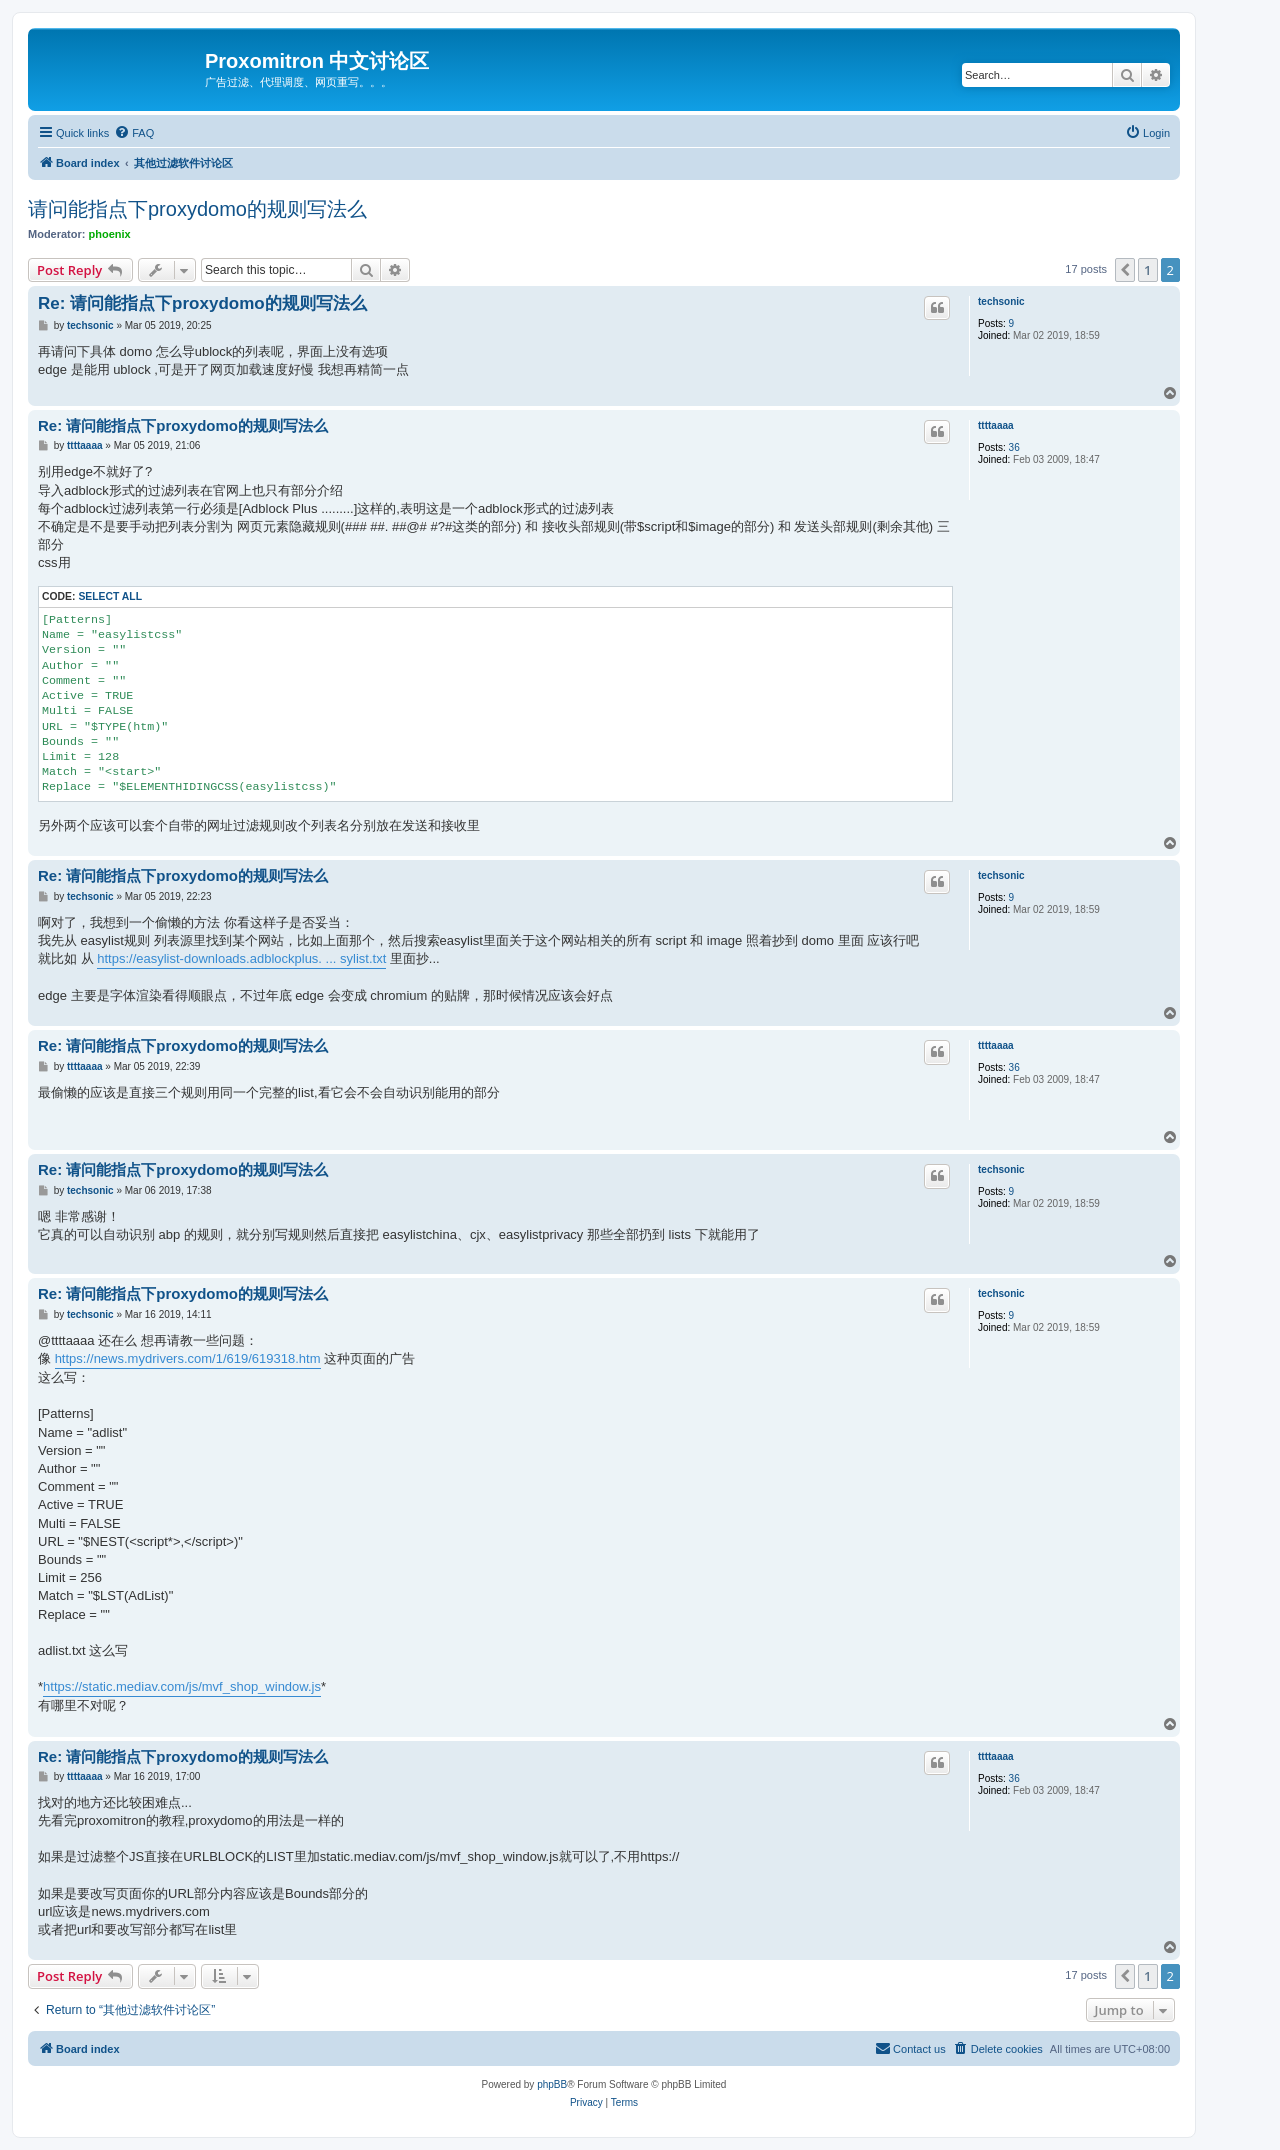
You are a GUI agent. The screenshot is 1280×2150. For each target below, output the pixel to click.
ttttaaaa (996, 425)
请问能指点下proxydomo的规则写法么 (197, 209)
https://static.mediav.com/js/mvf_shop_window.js (182, 1686)
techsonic (1001, 301)
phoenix (110, 234)
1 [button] (1147, 270)
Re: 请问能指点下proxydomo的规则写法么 (202, 303)
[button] (1125, 270)
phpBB (552, 2084)
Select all (110, 596)
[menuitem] (134, 133)
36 (1014, 447)
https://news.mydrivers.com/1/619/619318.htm (188, 1358)
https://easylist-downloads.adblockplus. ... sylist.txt (241, 958)
